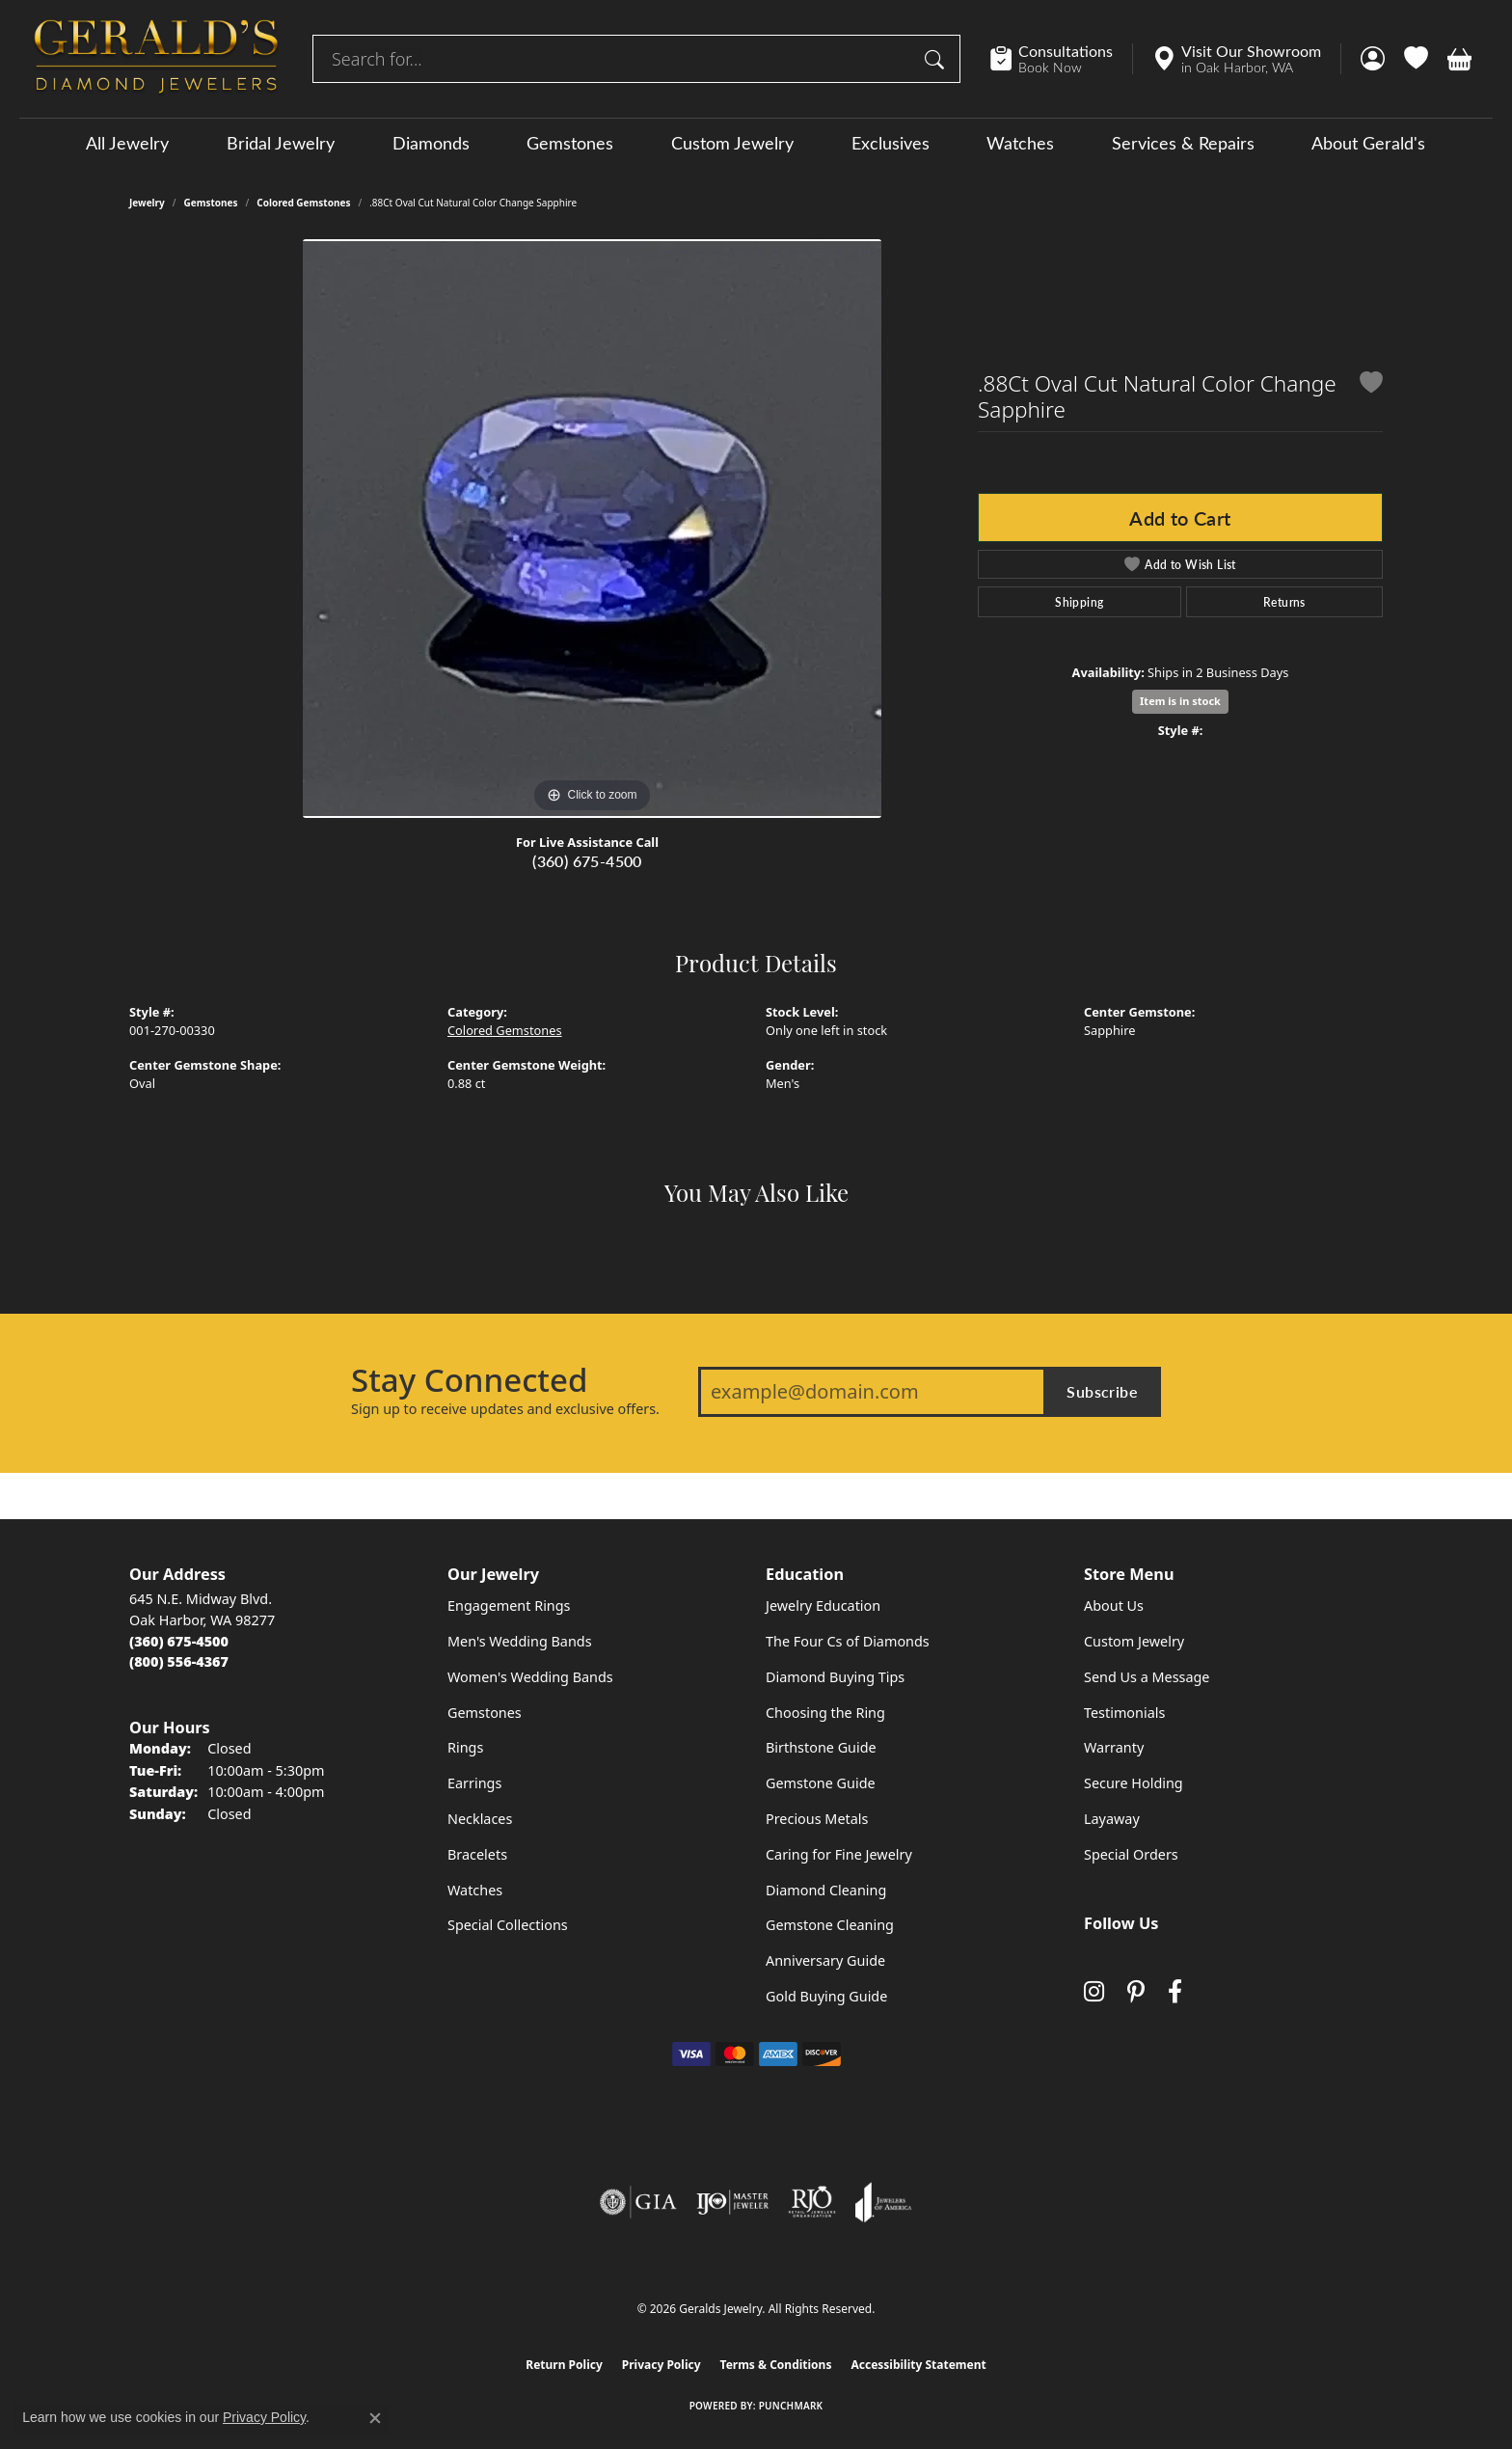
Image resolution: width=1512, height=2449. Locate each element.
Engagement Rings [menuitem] (509, 1605)
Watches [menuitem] (474, 1890)
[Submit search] (937, 59)
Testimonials (1124, 1712)
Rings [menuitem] (465, 1747)
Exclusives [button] (890, 142)
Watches (1020, 142)
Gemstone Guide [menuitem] (821, 1783)
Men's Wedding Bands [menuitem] (519, 1641)
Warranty (1114, 1747)
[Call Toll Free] (179, 1661)
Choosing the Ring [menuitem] (825, 1712)
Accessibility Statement (918, 2364)
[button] (1373, 59)
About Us (1114, 1605)
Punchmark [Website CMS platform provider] (791, 2405)
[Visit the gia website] (638, 2202)
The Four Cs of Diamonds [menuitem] (848, 1641)
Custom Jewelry (732, 142)
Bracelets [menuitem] (477, 1854)
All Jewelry (127, 142)
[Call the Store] (179, 1641)
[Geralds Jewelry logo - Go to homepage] (156, 59)
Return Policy (564, 2364)
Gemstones (569, 142)
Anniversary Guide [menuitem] (825, 1960)
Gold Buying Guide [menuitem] (826, 1996)
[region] (592, 528)
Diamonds (431, 142)
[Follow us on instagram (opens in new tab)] (1094, 1991)
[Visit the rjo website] (812, 2202)
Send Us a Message (1146, 1677)
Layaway (1112, 1819)
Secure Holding (1133, 1783)
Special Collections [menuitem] (507, 1925)
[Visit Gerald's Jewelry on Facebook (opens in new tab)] (1175, 1991)
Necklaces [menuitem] (479, 1819)
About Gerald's (1368, 142)
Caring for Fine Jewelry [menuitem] (839, 1854)
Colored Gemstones (303, 202)
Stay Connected (469, 1380)
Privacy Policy (661, 2364)
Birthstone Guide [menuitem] (821, 1747)
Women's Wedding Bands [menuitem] (530, 1677)
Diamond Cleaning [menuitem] (826, 1890)
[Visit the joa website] (883, 2202)
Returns (1284, 602)
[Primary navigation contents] (756, 142)
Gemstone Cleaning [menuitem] (830, 1925)
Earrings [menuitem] (474, 1783)
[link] (1061, 59)
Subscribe (1102, 1391)
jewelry (147, 202)
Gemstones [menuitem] (484, 1712)
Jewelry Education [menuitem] (823, 1605)
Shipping (1079, 602)
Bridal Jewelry (281, 142)
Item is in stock (1180, 701)
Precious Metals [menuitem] (817, 1819)
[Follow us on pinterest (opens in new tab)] (1136, 1991)
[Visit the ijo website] (732, 2202)
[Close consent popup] (375, 2418)
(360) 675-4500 (587, 861)
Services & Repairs (1183, 142)
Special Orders (1131, 1854)
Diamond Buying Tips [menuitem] (835, 1677)
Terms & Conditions (776, 2364)
